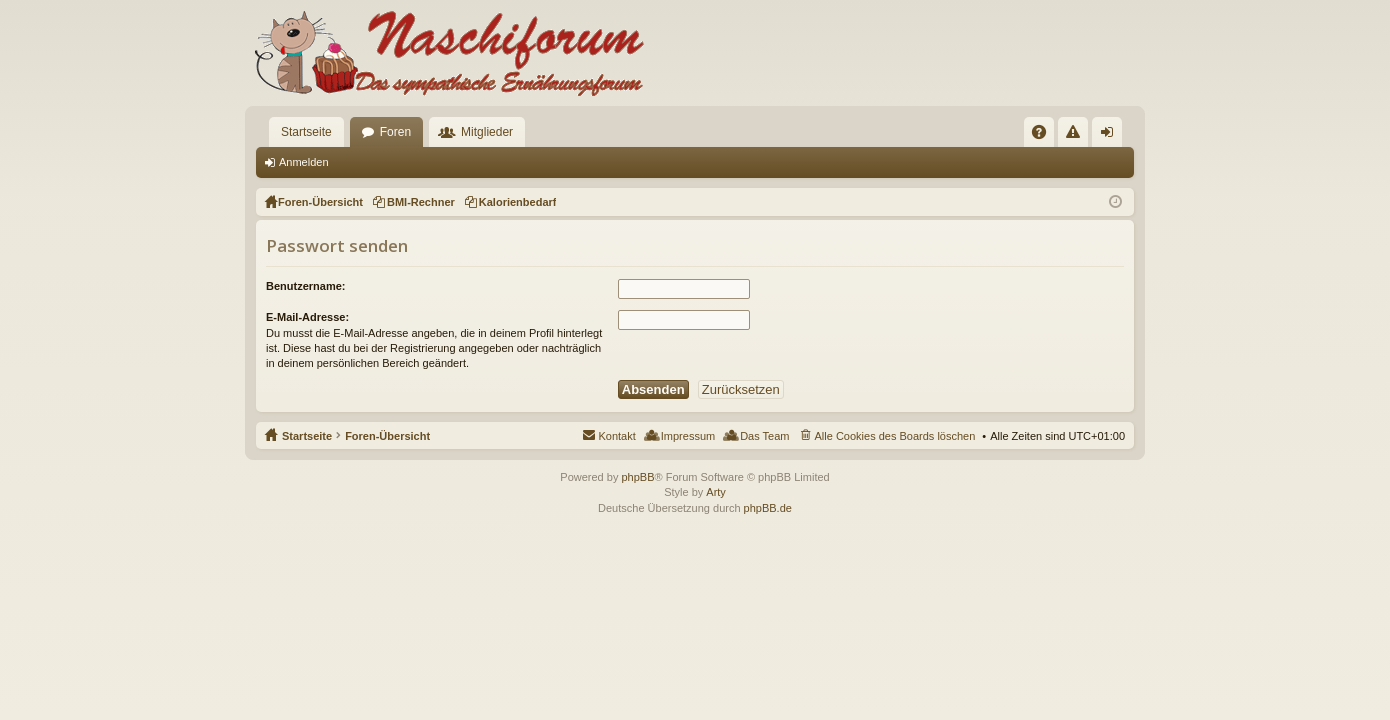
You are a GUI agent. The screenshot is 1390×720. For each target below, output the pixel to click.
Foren (395, 132)
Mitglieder (487, 132)
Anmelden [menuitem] (1111, 136)
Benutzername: (305, 286)
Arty (716, 492)
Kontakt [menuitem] (616, 436)
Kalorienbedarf (518, 202)
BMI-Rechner (421, 202)
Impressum (688, 436)
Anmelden (304, 162)
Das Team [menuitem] (764, 436)
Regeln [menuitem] (1077, 136)
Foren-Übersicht (387, 436)
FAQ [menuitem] (1045, 136)
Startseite (306, 132)
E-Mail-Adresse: (307, 317)
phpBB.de (768, 508)
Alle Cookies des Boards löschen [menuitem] (895, 436)
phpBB (637, 477)
